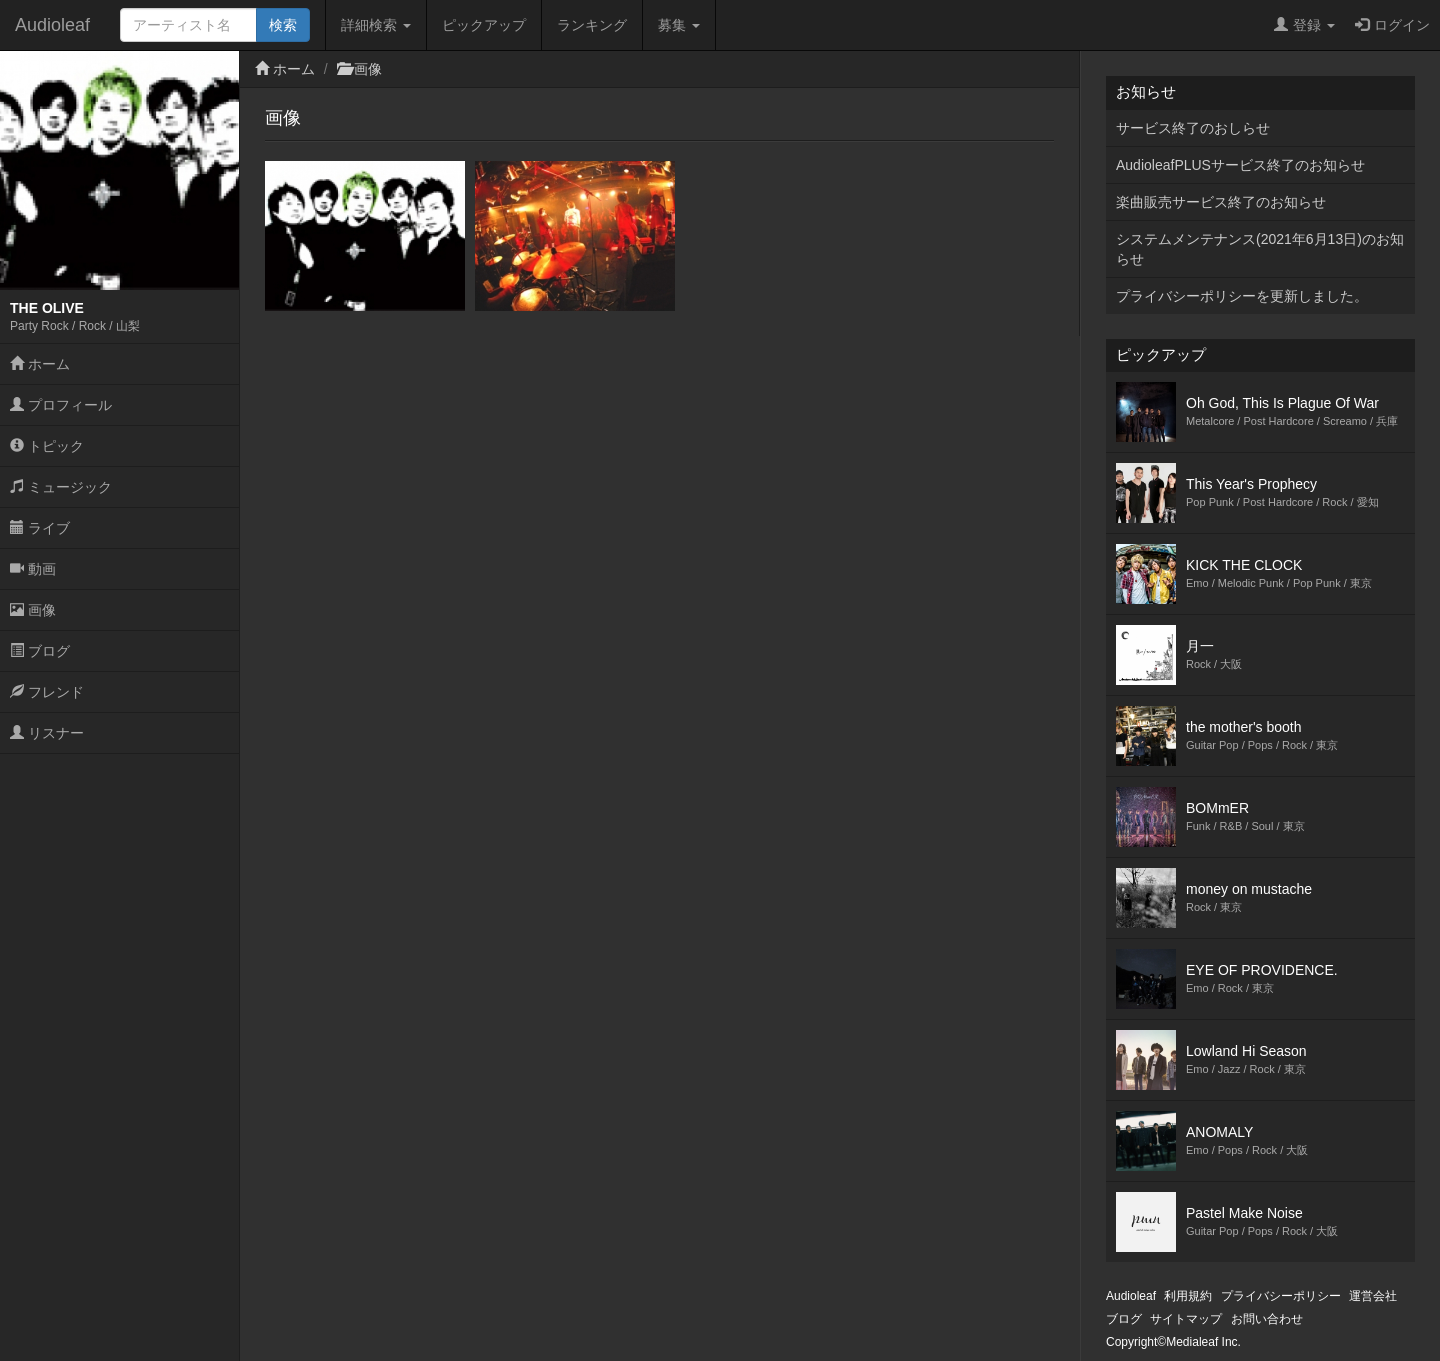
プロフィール (61, 405)
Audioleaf (52, 25)
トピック (47, 446)
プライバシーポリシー (1281, 1296)
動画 (33, 569)
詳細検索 (376, 25)
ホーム (40, 364)
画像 (33, 610)
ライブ (40, 528)
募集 (679, 25)
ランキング (592, 25)
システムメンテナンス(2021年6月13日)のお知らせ (1260, 249)
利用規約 (1188, 1296)
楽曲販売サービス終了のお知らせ (1221, 202)
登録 (1304, 25)
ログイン (1392, 25)
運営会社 (1373, 1296)
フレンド (47, 692)
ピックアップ (484, 25)
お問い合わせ (1267, 1319)
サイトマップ (1186, 1319)
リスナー (47, 733)
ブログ (40, 651)
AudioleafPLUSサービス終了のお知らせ (1240, 165)
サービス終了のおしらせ (1193, 128)
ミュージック (61, 487)
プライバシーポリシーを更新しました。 (1242, 296)
